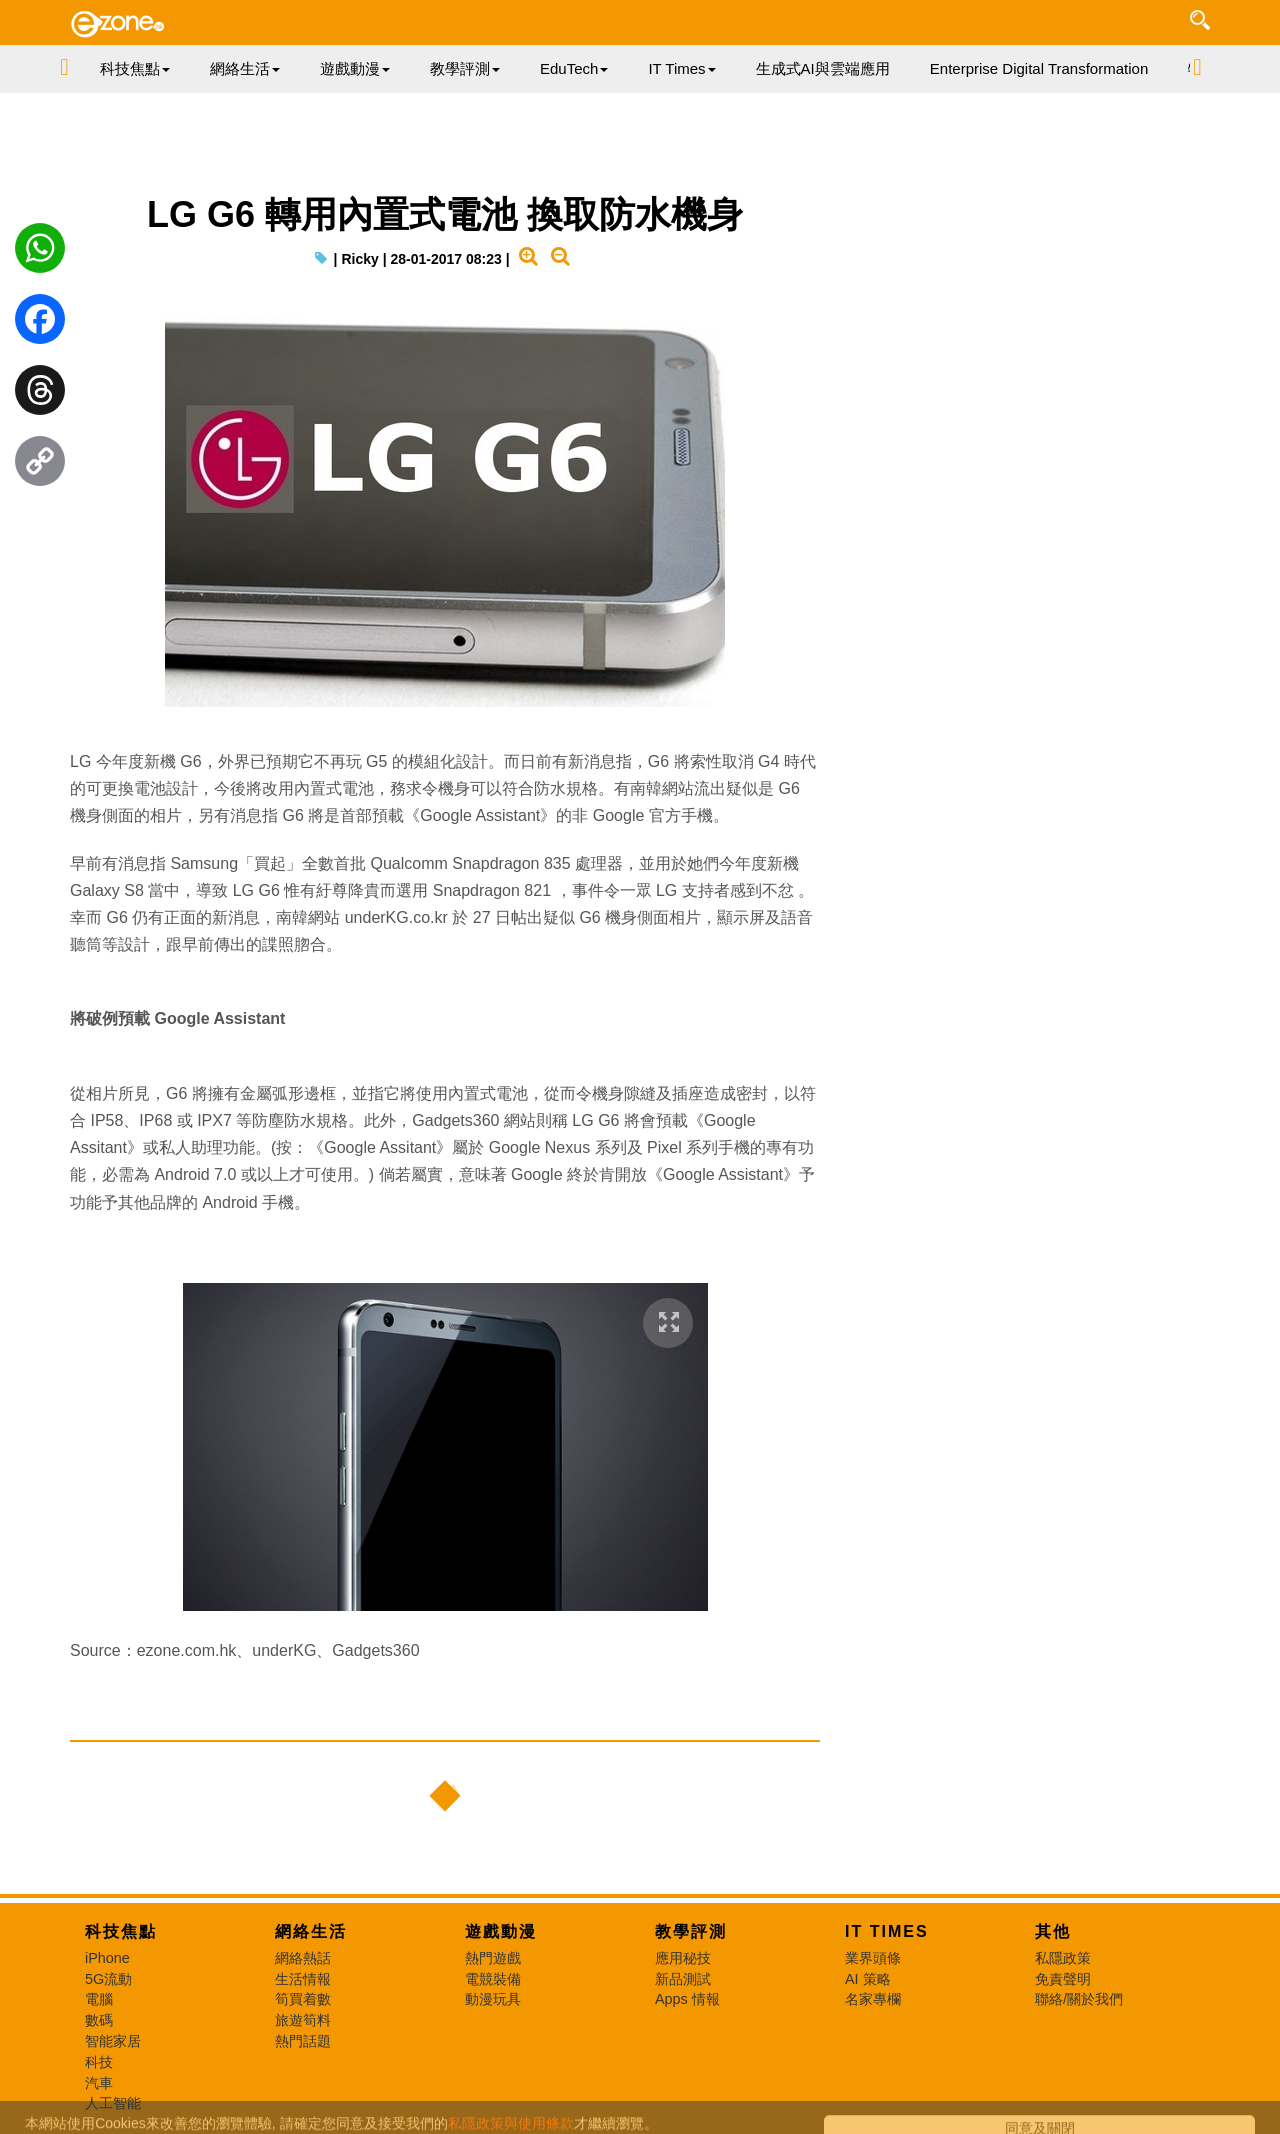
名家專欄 (873, 1999)
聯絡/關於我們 (1079, 1999)
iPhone (107, 1958)
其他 (1053, 1931)
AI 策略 (868, 1979)
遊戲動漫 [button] (355, 68)
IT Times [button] (681, 68)
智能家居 (113, 2041)
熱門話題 (303, 2041)
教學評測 (691, 1931)
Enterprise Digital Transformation (1039, 68)
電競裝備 (493, 1979)
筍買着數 (303, 1999)
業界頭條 (873, 1958)
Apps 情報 (687, 1999)
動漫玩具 (493, 1999)
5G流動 (108, 1979)
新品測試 (683, 1979)
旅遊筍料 (303, 2020)
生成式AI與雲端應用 (823, 68)
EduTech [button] (574, 68)
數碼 (99, 2020)
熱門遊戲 (493, 1958)
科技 (99, 2062)
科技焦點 (121, 1931)
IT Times (887, 1931)
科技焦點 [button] (135, 68)
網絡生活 (311, 1931)
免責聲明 (1063, 1979)
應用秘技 (683, 1958)
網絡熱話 (303, 1958)
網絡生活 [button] (245, 68)
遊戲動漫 (501, 1931)
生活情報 (303, 1979)
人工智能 (113, 2103)
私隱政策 (1063, 1958)
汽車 (99, 2083)
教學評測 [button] (465, 68)
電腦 (99, 1999)
